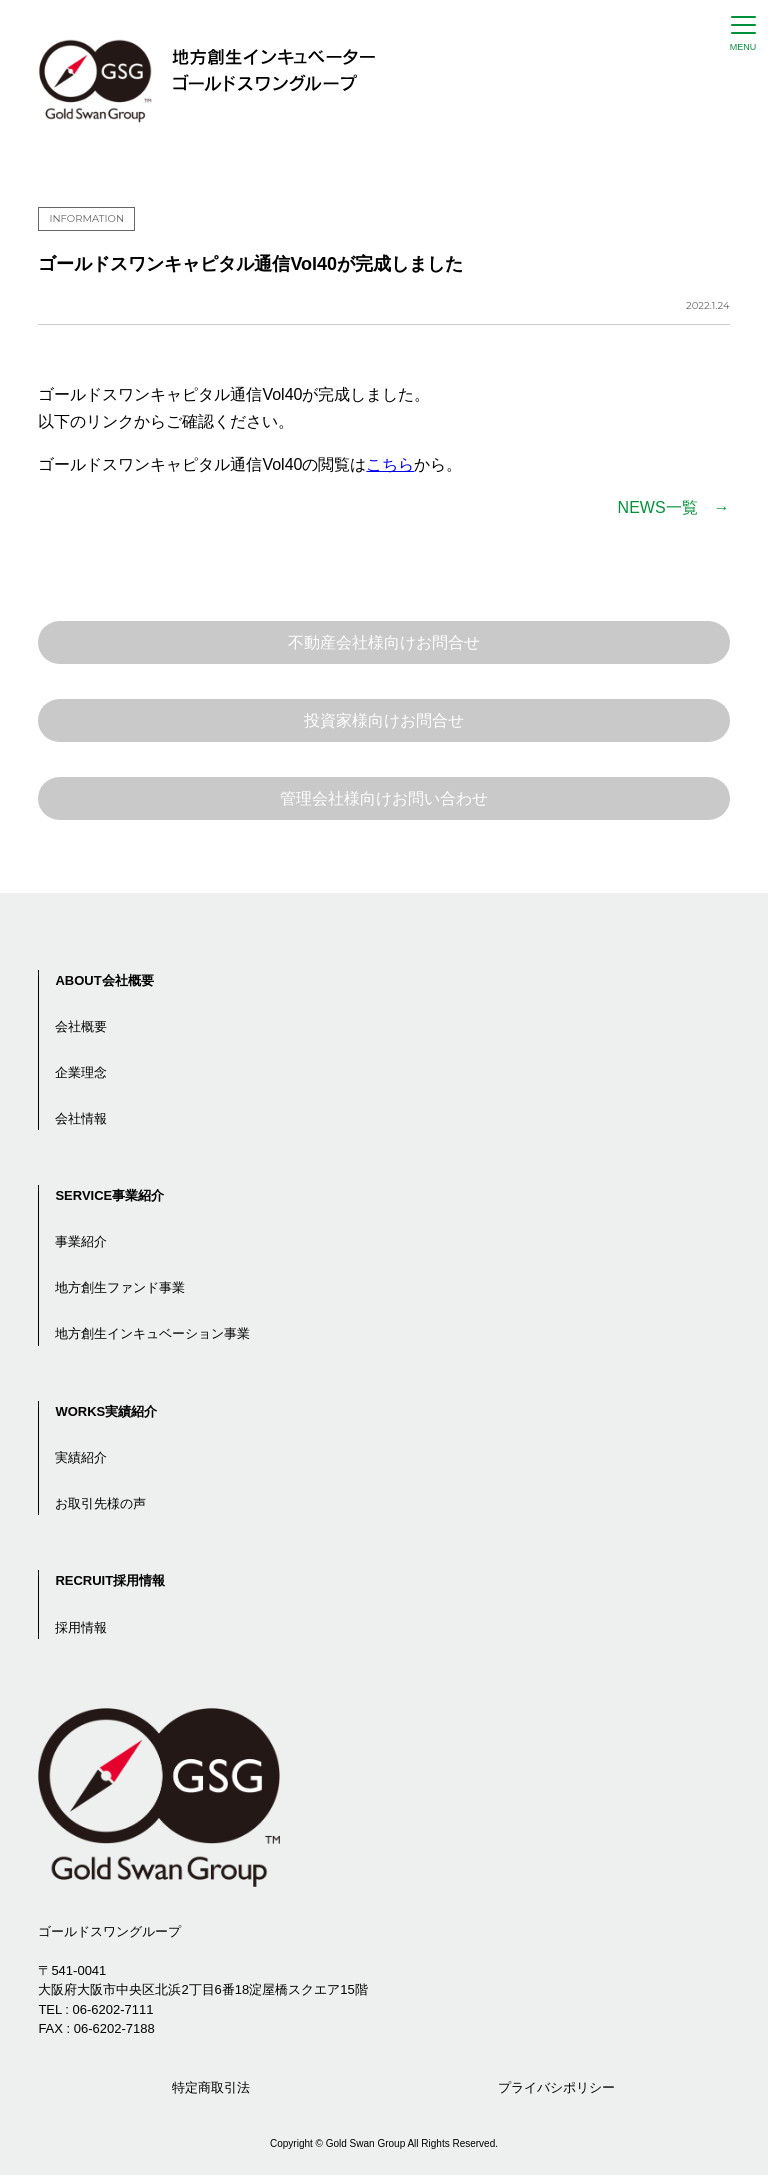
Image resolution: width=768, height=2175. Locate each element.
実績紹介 (81, 1457)
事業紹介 (81, 1241)
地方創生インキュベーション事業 (152, 1333)
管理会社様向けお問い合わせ (384, 798)
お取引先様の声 (100, 1503)
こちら (390, 464)
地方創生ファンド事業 (120, 1287)
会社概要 (81, 1026)
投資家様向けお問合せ (384, 720)
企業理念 (81, 1072)
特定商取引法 (211, 2087)
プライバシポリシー (556, 2087)
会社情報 (81, 1118)
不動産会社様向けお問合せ (384, 642)
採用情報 (81, 1627)
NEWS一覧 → (674, 507)
